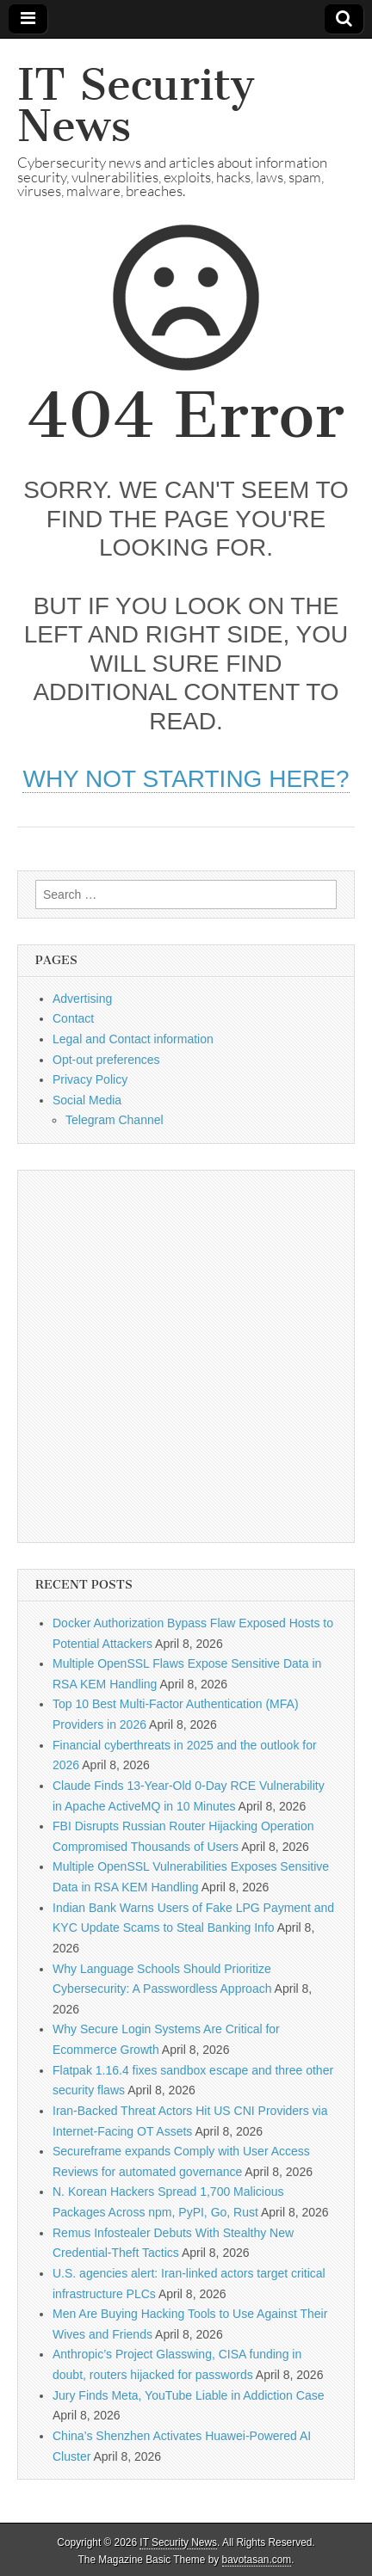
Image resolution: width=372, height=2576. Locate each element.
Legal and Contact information (133, 1039)
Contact (73, 1018)
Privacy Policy (90, 1079)
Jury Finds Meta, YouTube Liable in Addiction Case (188, 2395)
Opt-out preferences (106, 1060)
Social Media (87, 1100)
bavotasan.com (257, 2560)
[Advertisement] (186, 1356)
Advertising (82, 998)
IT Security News (136, 105)
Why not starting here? (185, 778)
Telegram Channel (114, 1120)
